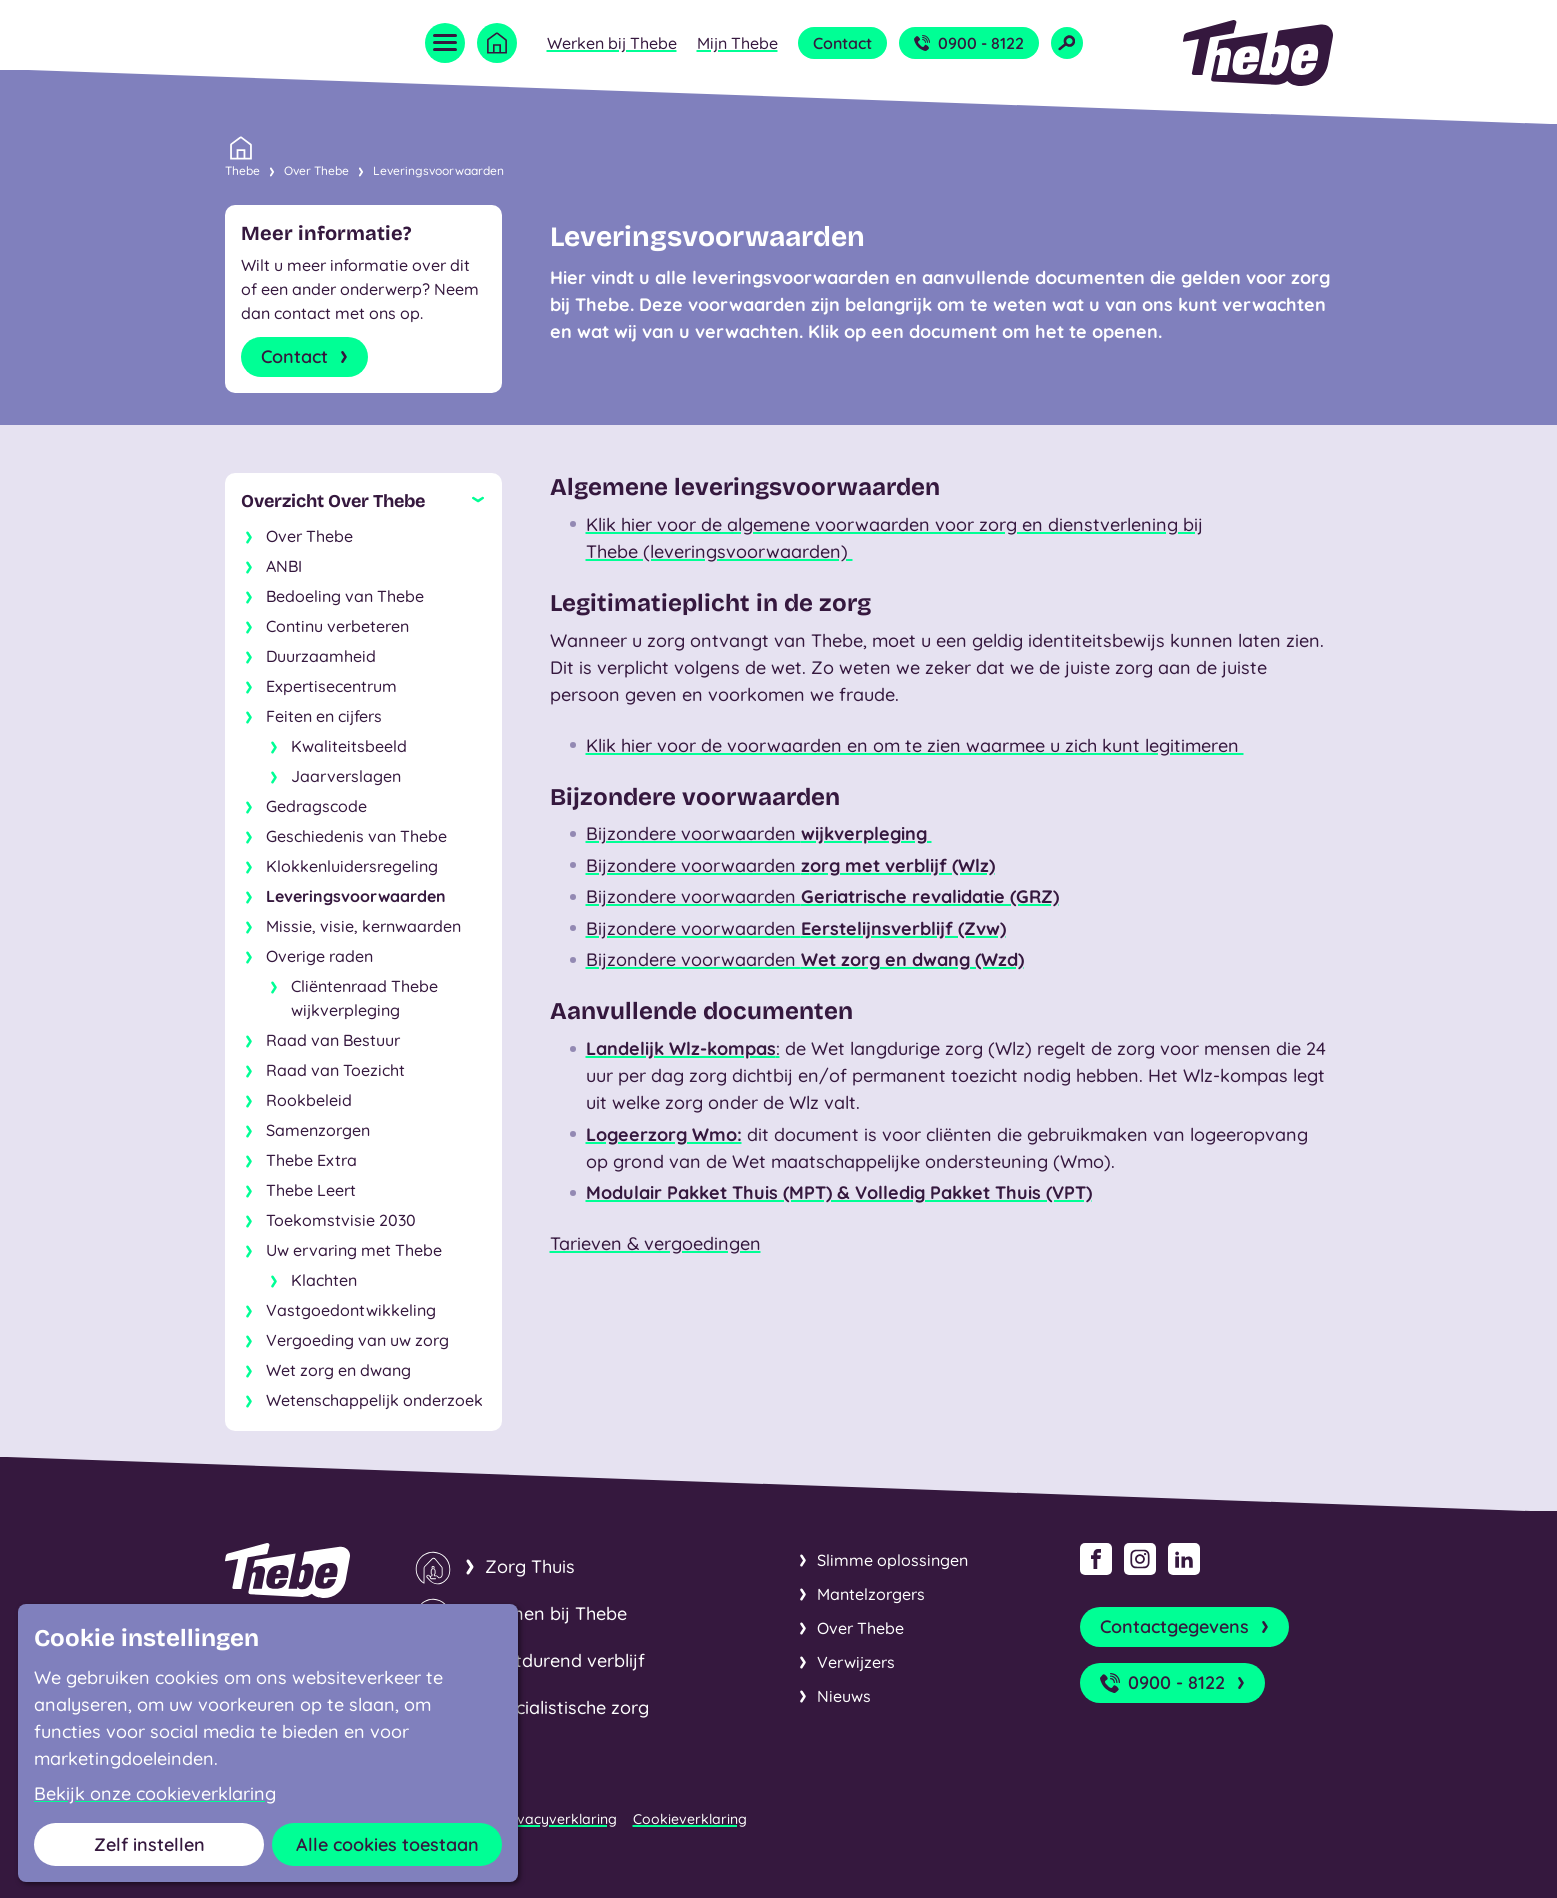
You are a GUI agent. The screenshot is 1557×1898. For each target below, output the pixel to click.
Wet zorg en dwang (338, 1370)
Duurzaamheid (321, 656)
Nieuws (844, 1696)
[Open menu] (445, 43)
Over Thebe (316, 170)
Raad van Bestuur (333, 1040)
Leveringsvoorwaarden (438, 170)
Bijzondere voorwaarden (759, 833)
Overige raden (319, 956)
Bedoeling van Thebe (345, 596)
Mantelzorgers (871, 1594)
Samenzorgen (318, 1130)
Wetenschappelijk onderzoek (374, 1400)
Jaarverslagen (346, 776)
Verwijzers (856, 1662)
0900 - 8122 (969, 43)
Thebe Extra (311, 1160)
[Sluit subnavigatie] (363, 501)
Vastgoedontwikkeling (351, 1310)
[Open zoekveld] (1067, 43)
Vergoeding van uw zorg (357, 1340)
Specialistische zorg (567, 1707)
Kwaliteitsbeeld (349, 746)
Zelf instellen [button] (149, 1844)
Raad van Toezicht (335, 1070)
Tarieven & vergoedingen (655, 1243)
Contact (842, 43)
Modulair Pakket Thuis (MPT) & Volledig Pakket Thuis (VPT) (839, 1192)
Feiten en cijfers (324, 716)
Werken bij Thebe (612, 43)
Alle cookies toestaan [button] (387, 1844)
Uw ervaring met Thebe (354, 1250)
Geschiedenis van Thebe (356, 836)
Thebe (242, 169)
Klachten (324, 1280)
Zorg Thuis (530, 1566)
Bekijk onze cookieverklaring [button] (155, 1794)
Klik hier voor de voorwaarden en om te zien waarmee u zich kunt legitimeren (915, 745)
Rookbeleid (309, 1100)
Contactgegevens (1186, 1627)
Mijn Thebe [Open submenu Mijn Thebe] (737, 43)
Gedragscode (316, 806)
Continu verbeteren (337, 626)
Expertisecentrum (331, 686)
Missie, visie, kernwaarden (363, 926)
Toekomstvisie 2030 (341, 1220)
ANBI (284, 566)
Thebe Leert (311, 1190)
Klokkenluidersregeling (352, 866)
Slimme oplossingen (892, 1560)
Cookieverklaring (690, 1819)
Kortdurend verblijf (565, 1660)
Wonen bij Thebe (556, 1613)
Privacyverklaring (558, 1819)
